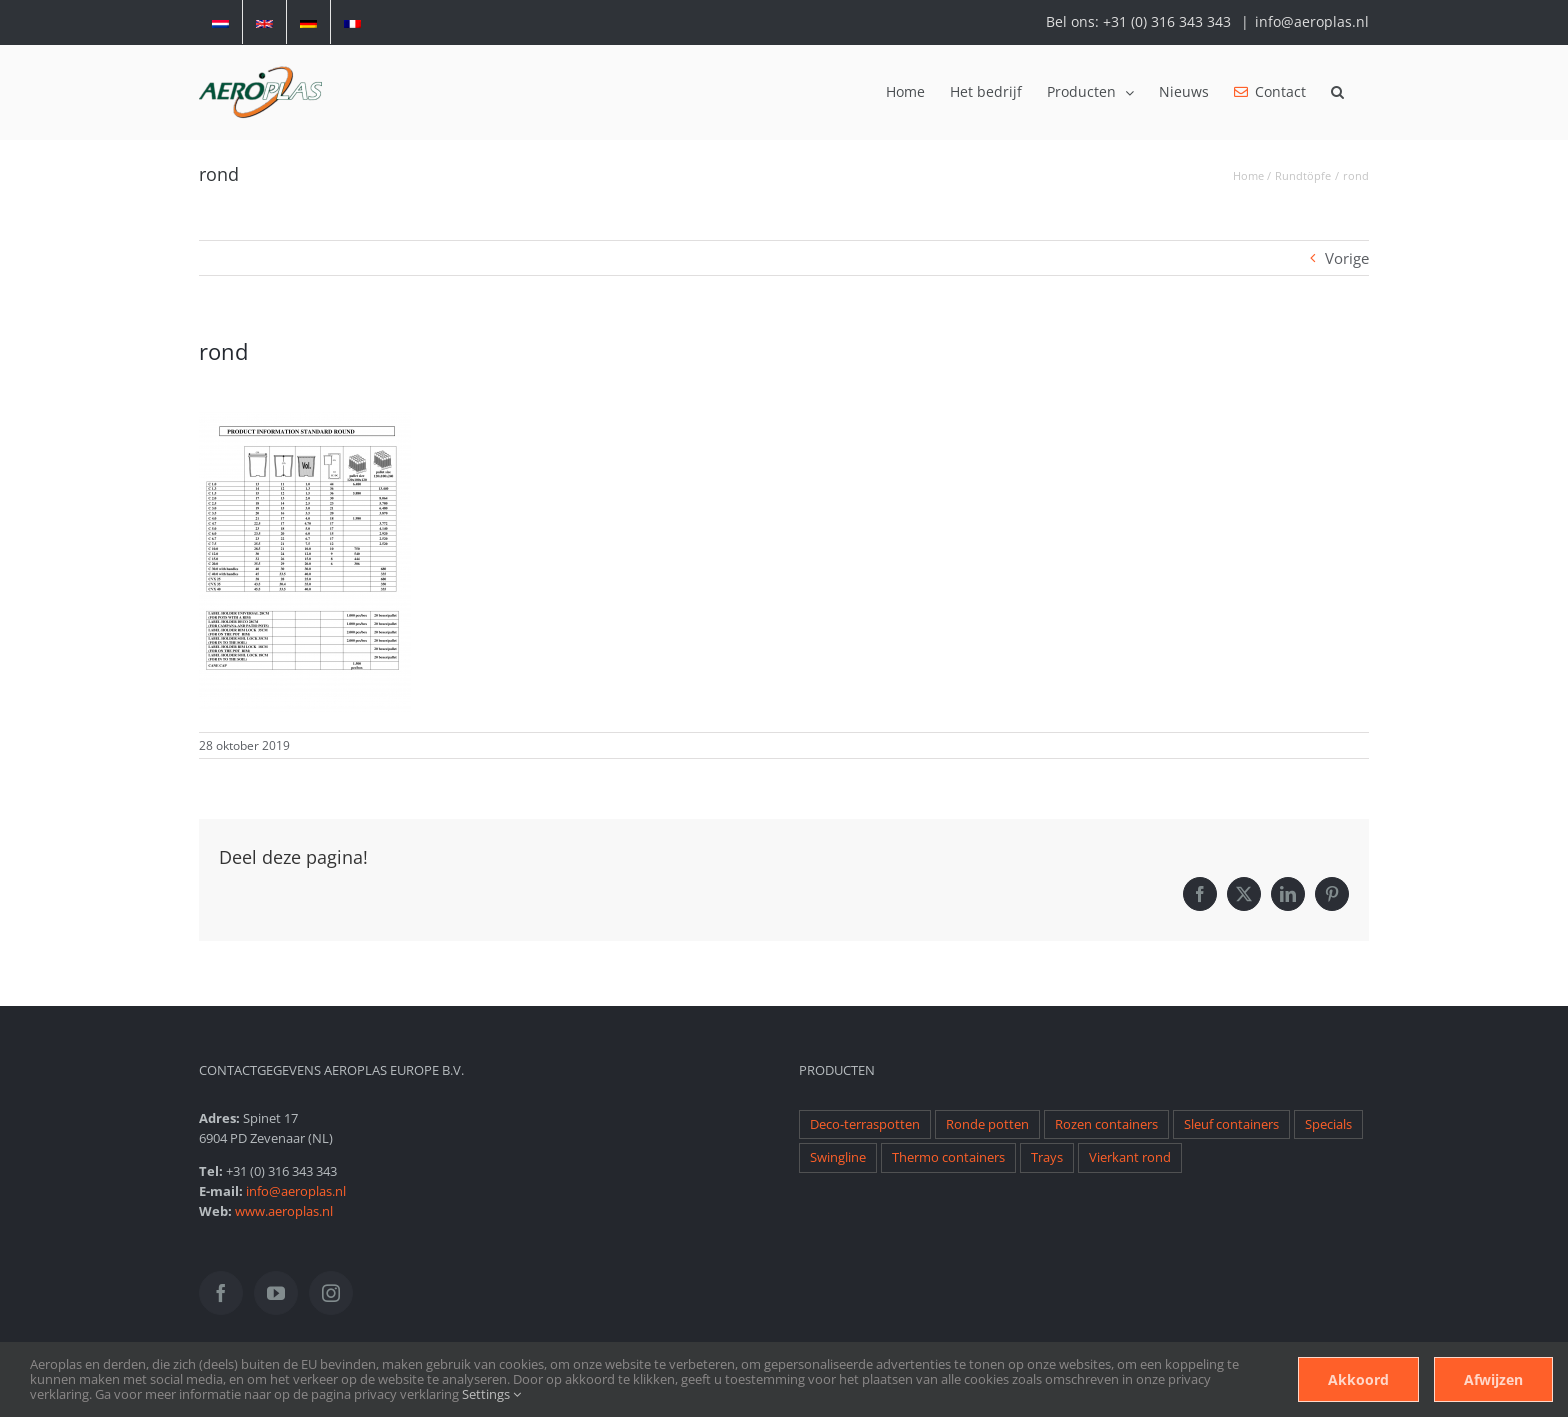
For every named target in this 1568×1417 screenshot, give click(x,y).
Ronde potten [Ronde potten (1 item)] (987, 1124)
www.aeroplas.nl (284, 1211)
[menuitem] (220, 22)
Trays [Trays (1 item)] (1047, 1157)
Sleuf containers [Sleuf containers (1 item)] (1231, 1124)
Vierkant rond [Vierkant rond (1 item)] (1130, 1157)
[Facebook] (221, 1293)
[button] (1337, 92)
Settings (491, 1394)
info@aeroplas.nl (1312, 21)
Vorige (1347, 258)
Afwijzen (1493, 1379)
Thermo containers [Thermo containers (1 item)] (948, 1157)
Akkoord (1358, 1379)
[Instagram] (331, 1293)
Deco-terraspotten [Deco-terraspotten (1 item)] (865, 1124)
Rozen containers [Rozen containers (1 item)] (1106, 1124)
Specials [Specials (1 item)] (1328, 1124)
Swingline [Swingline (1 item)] (838, 1157)
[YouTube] (276, 1293)
